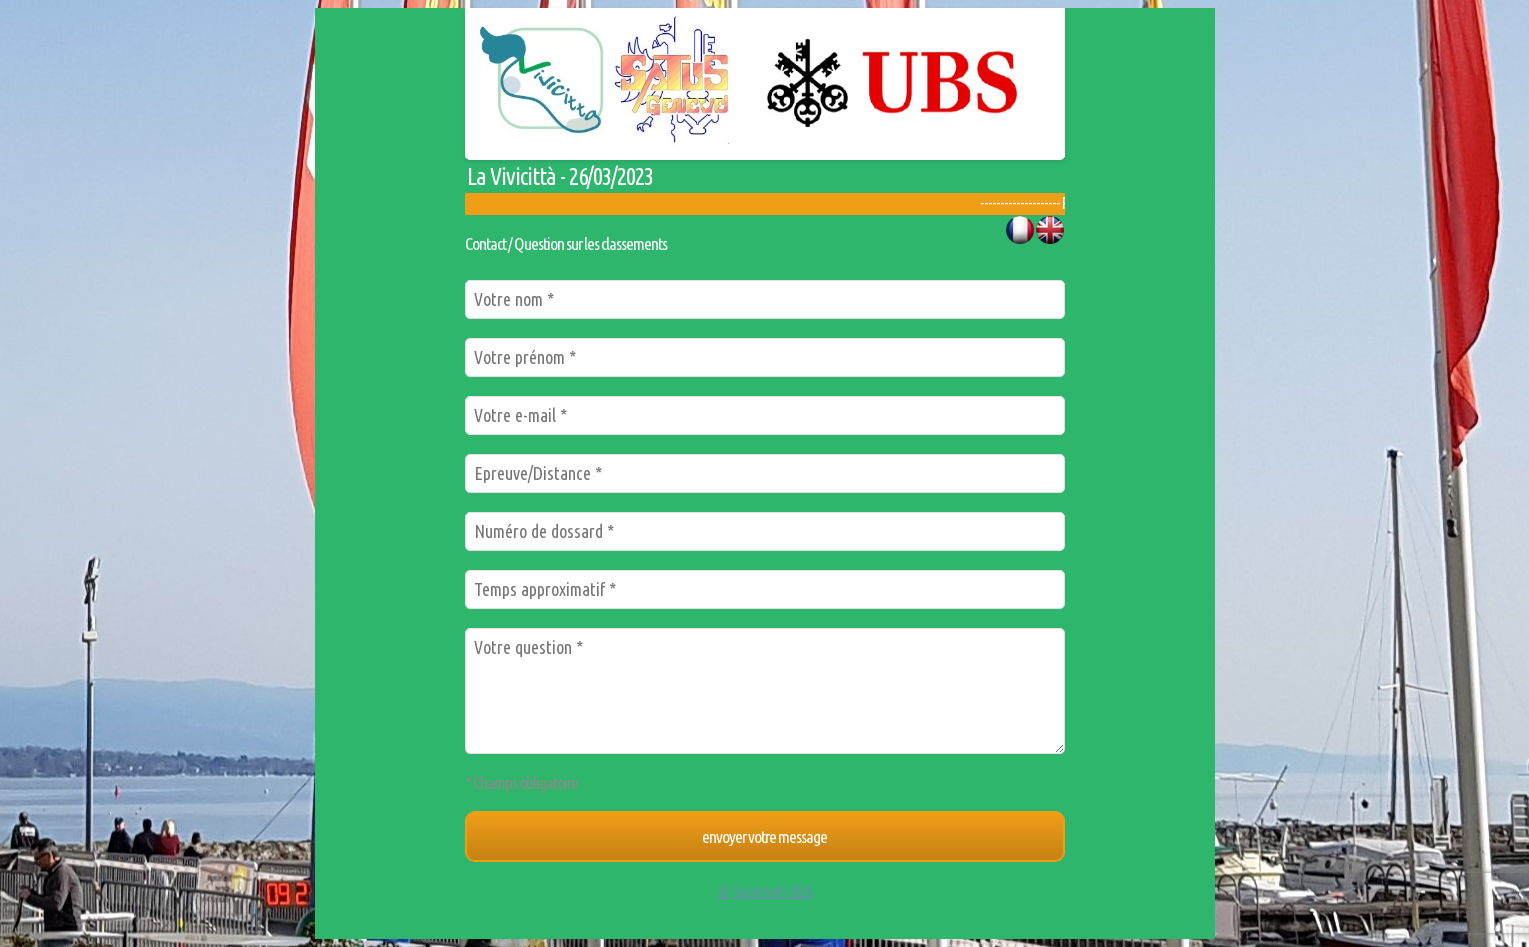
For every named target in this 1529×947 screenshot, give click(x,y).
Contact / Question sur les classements (566, 243)
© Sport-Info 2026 (765, 891)
